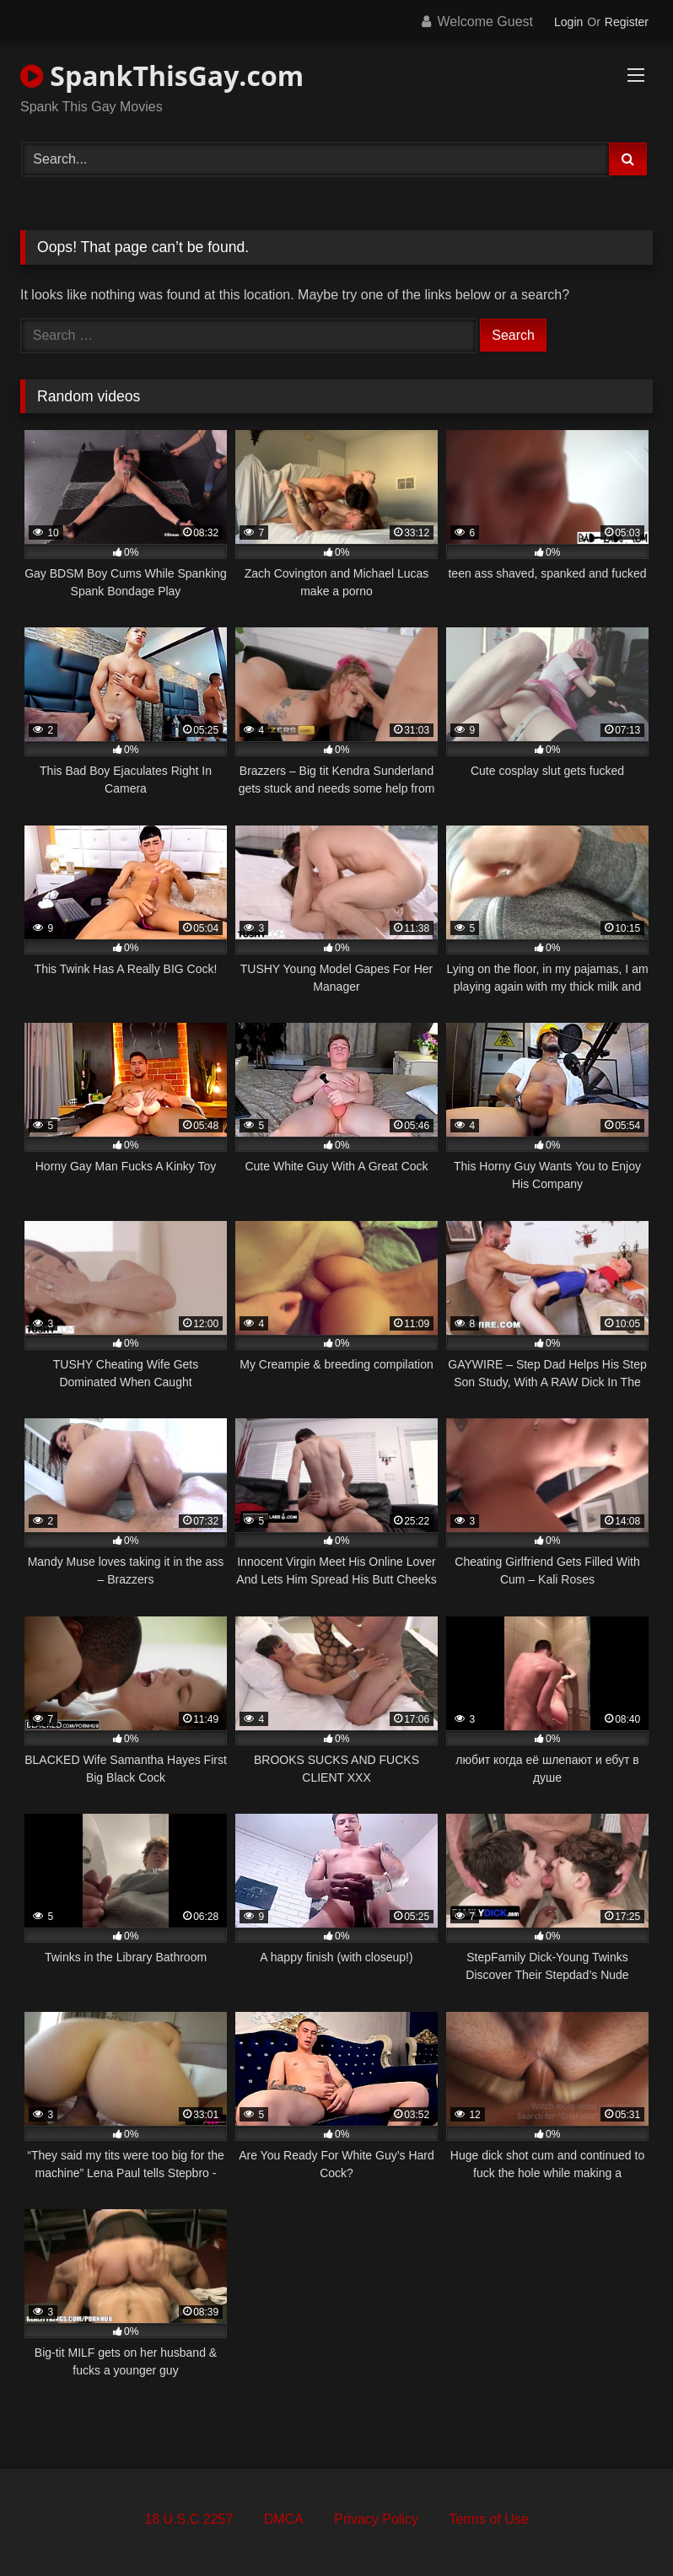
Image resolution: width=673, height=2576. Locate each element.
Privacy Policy (376, 2519)
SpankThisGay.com (162, 75)
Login (568, 22)
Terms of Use (488, 2519)
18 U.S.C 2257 (188, 2519)
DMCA (284, 2519)
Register (627, 22)
